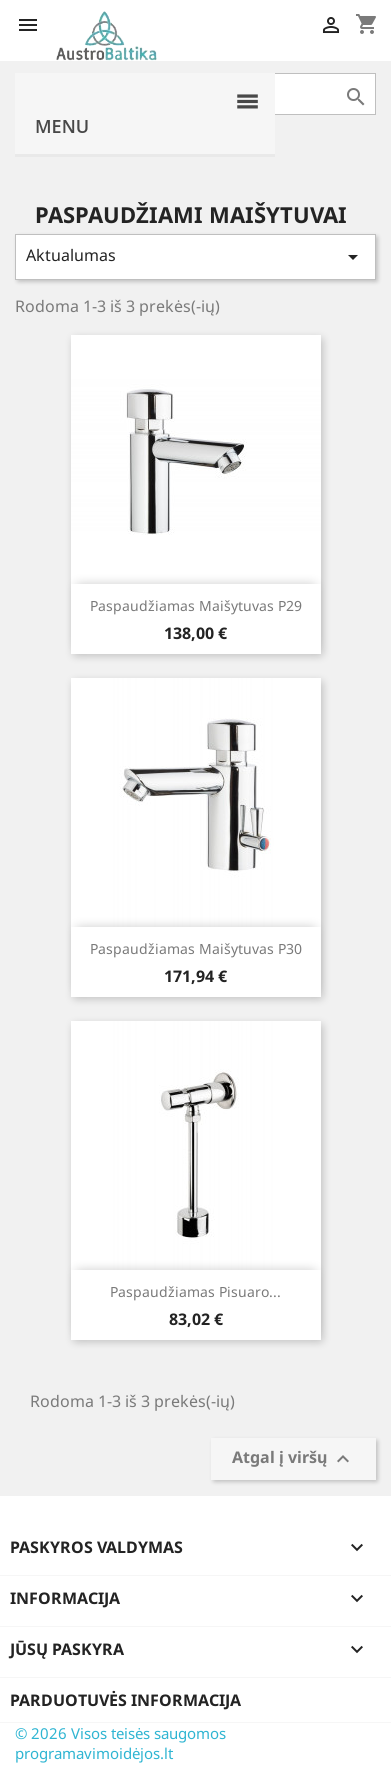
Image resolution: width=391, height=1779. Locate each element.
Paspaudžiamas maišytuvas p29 (196, 605)
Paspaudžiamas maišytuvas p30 (196, 948)
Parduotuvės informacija (125, 1700)
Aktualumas (195, 256)
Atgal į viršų (293, 1459)
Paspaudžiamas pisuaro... (195, 1291)
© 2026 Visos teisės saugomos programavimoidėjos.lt (120, 1743)
